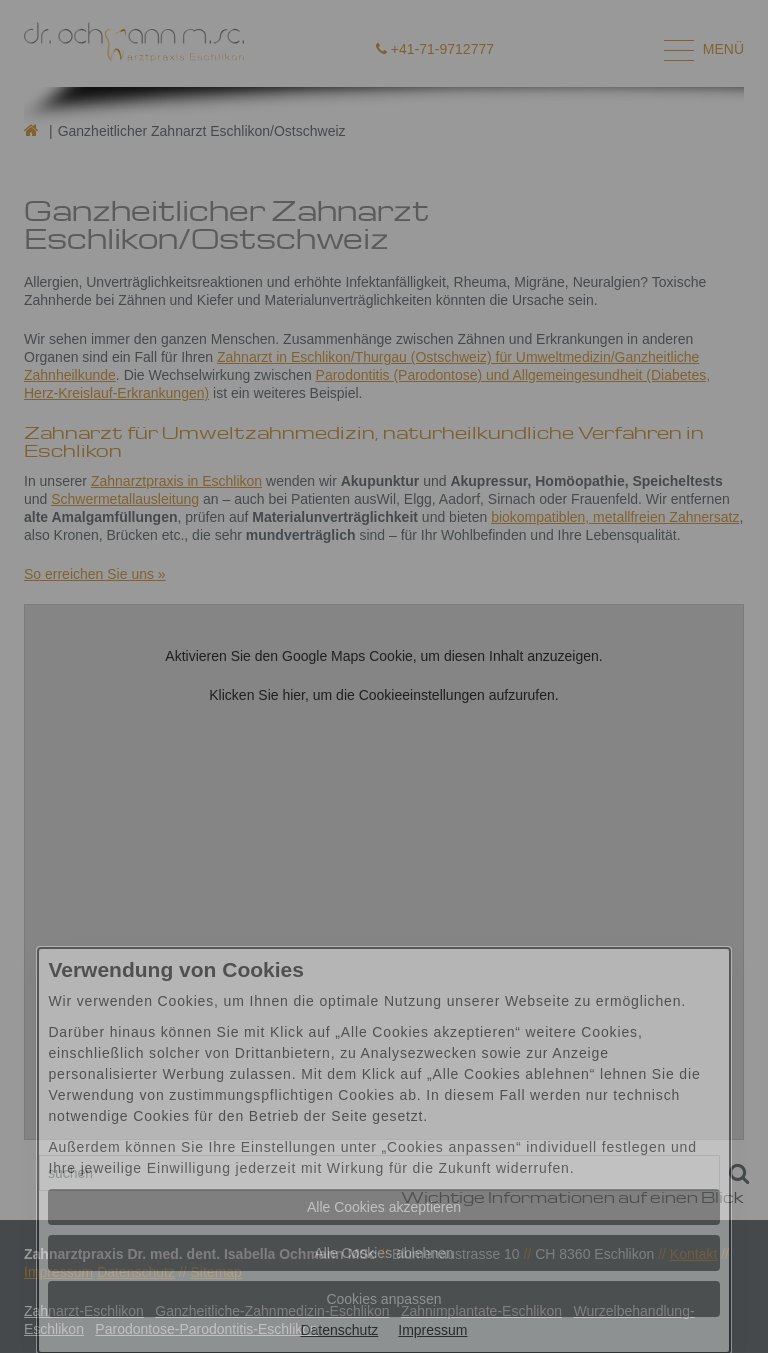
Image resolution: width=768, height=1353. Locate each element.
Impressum (432, 1330)
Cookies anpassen (383, 1299)
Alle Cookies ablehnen (383, 1253)
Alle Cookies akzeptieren (384, 1207)
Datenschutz (339, 1330)
